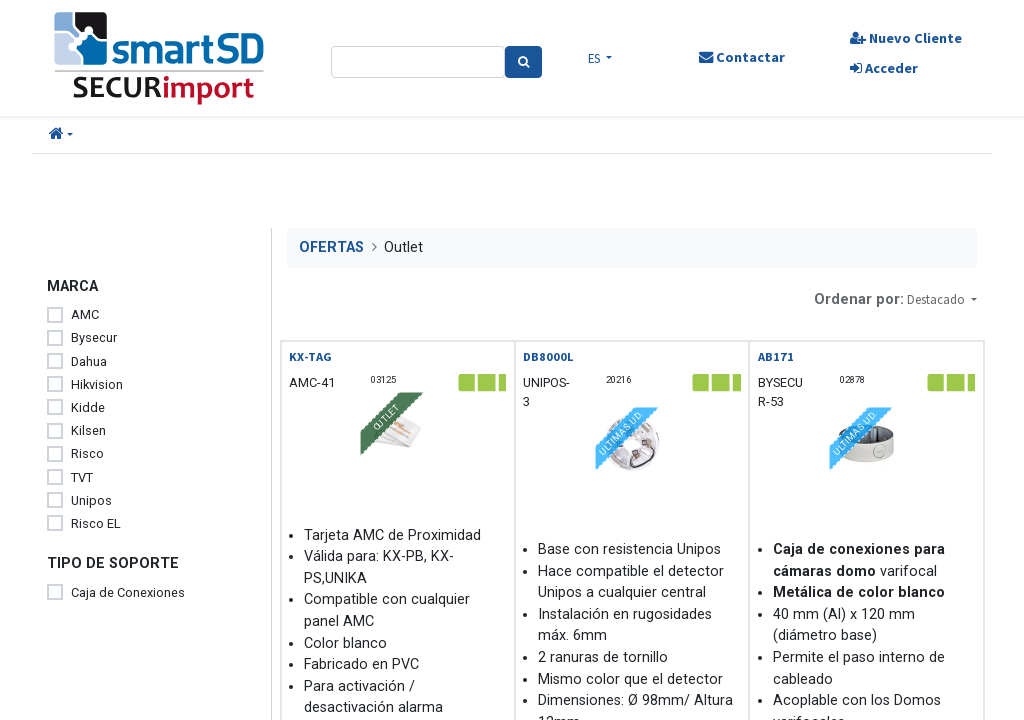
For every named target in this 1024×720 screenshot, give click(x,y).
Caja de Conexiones (128, 592)
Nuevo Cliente (905, 38)
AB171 (776, 356)
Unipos (91, 500)
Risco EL (96, 523)
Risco (87, 453)
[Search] (523, 62)
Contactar (741, 57)
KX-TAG (310, 356)
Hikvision (97, 384)
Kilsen (88, 430)
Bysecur (94, 337)
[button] (61, 135)
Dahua (89, 361)
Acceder (883, 68)
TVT (82, 477)
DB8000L (548, 356)
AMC (85, 314)
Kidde (88, 407)
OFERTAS (331, 247)
